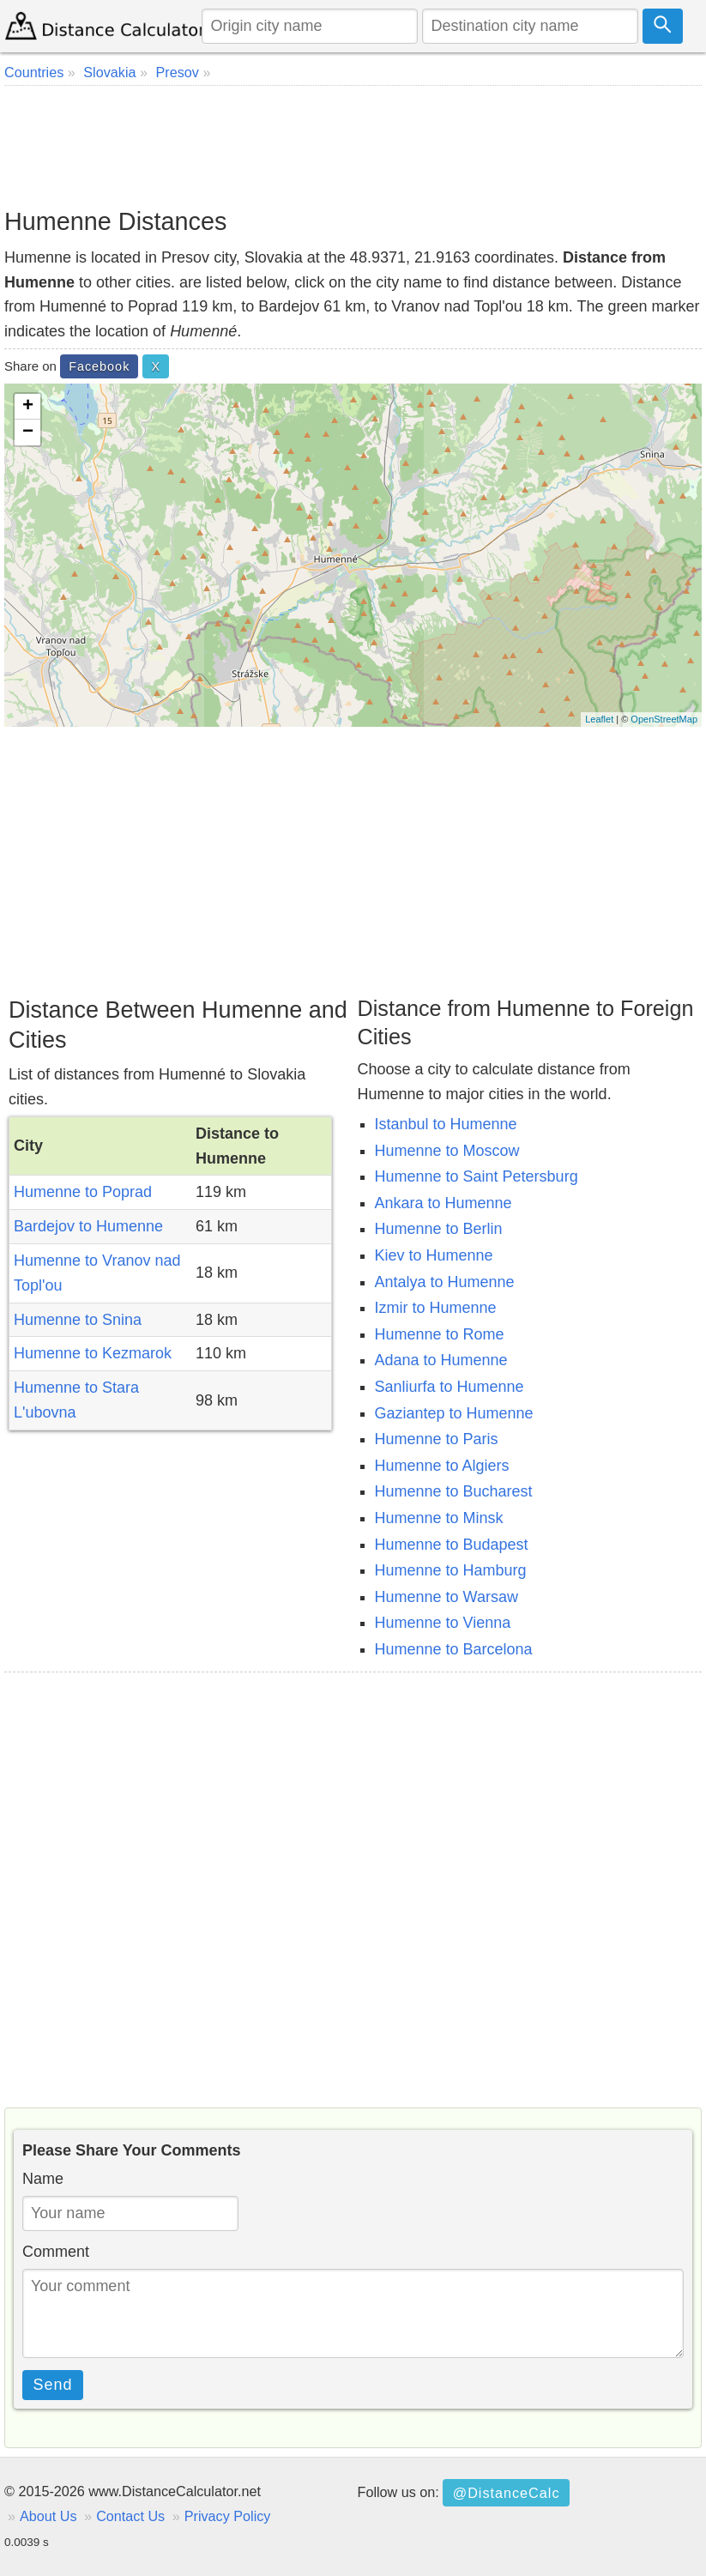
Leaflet (599, 719)
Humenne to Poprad (83, 1191)
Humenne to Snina (78, 1319)
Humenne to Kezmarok (93, 1353)
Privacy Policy (227, 2516)
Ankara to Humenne (443, 1203)
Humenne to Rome (439, 1334)
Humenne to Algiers (442, 1465)
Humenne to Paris (436, 1439)
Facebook (99, 366)
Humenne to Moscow (447, 1150)
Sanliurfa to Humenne (449, 1386)
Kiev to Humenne (434, 1255)
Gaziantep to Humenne (454, 1413)
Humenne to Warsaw (446, 1596)
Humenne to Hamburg (451, 1570)
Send (53, 2384)
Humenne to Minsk (439, 1518)
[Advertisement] (353, 145)
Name (42, 2178)
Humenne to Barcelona (454, 1649)
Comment (55, 2251)
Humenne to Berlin (439, 1228)
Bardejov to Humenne (88, 1226)
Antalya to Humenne (445, 1282)
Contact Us (130, 2516)
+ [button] (27, 407)
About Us (48, 2516)
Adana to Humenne (441, 1360)
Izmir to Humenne (436, 1307)
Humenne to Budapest (451, 1544)
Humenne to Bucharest (454, 1491)
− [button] (27, 432)
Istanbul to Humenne (446, 1124)
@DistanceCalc (506, 2492)
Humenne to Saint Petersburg (476, 1176)
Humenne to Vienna (443, 1622)
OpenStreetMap (664, 719)
